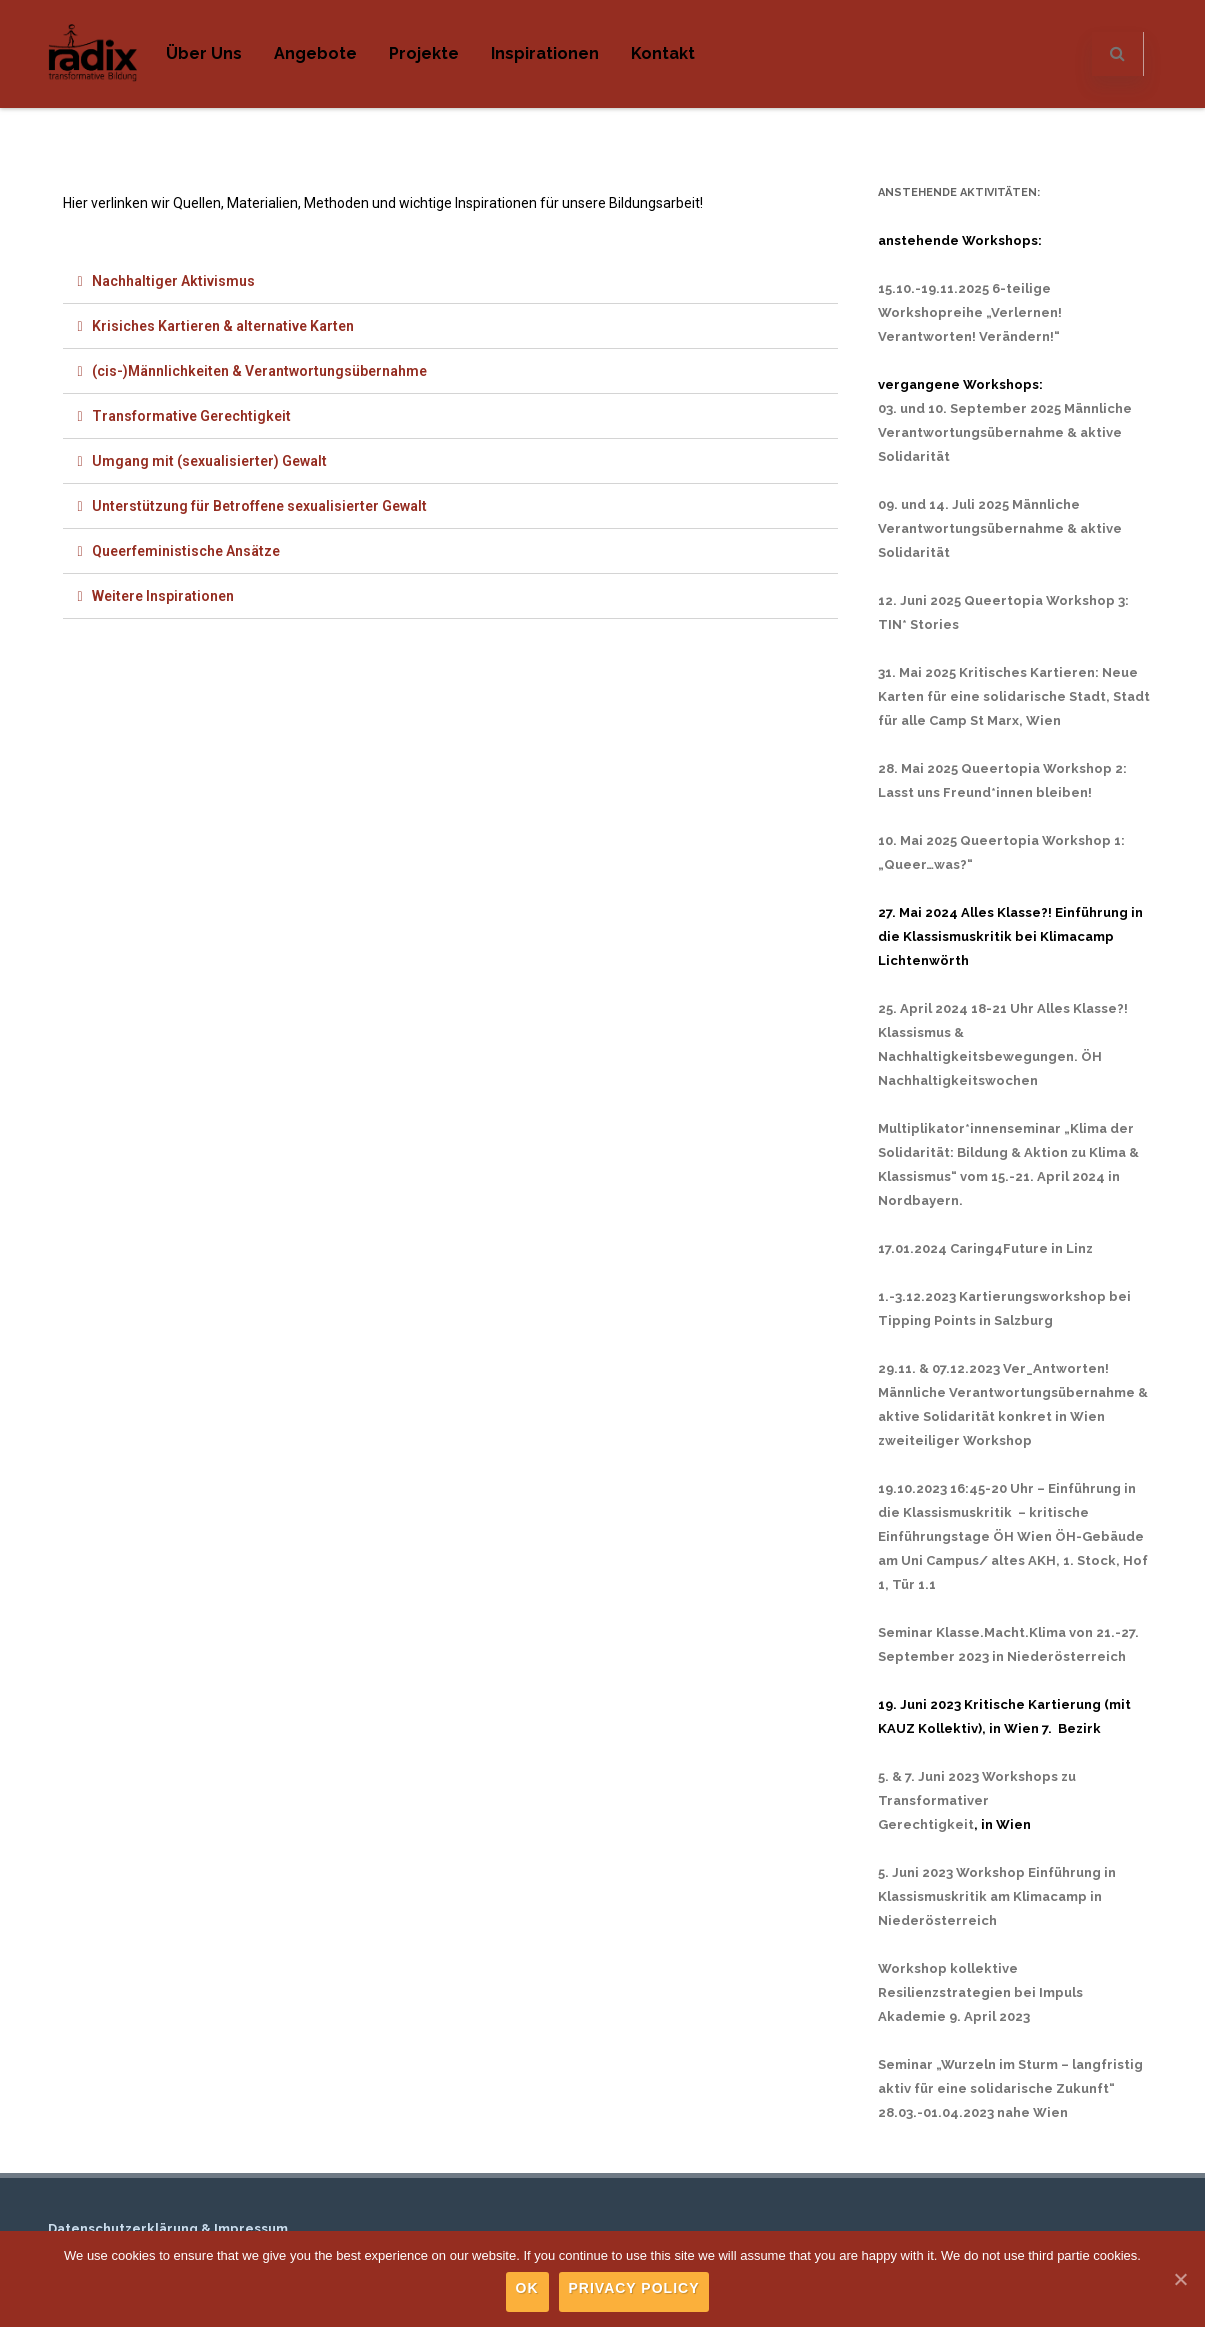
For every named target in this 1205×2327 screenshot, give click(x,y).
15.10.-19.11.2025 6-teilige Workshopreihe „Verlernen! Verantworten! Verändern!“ (970, 312)
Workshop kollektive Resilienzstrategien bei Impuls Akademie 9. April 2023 (980, 1992)
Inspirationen (545, 53)
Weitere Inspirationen (163, 596)
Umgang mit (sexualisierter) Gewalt (209, 461)
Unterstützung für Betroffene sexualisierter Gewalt (259, 506)
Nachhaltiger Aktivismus (173, 281)
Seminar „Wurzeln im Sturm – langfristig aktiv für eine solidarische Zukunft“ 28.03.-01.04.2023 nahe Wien (1010, 2088)
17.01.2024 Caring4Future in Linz (985, 1248)
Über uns (204, 53)
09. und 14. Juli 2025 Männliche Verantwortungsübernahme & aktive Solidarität (1000, 528)
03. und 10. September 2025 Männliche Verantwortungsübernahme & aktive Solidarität (1005, 432)
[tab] (450, 281)
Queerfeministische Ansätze (186, 551)
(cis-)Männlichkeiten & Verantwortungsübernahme (259, 371)
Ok (527, 2288)
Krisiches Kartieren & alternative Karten (223, 326)
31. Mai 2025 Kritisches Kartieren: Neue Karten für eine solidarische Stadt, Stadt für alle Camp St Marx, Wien (1014, 696)
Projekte (424, 53)
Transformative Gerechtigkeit (191, 416)
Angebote (315, 53)
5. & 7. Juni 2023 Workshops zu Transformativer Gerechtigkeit (977, 1800)
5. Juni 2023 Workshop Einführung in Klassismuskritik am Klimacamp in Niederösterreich (997, 1896)
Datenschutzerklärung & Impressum (168, 2228)
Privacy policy (634, 2288)
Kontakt (663, 53)
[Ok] (1180, 2279)
